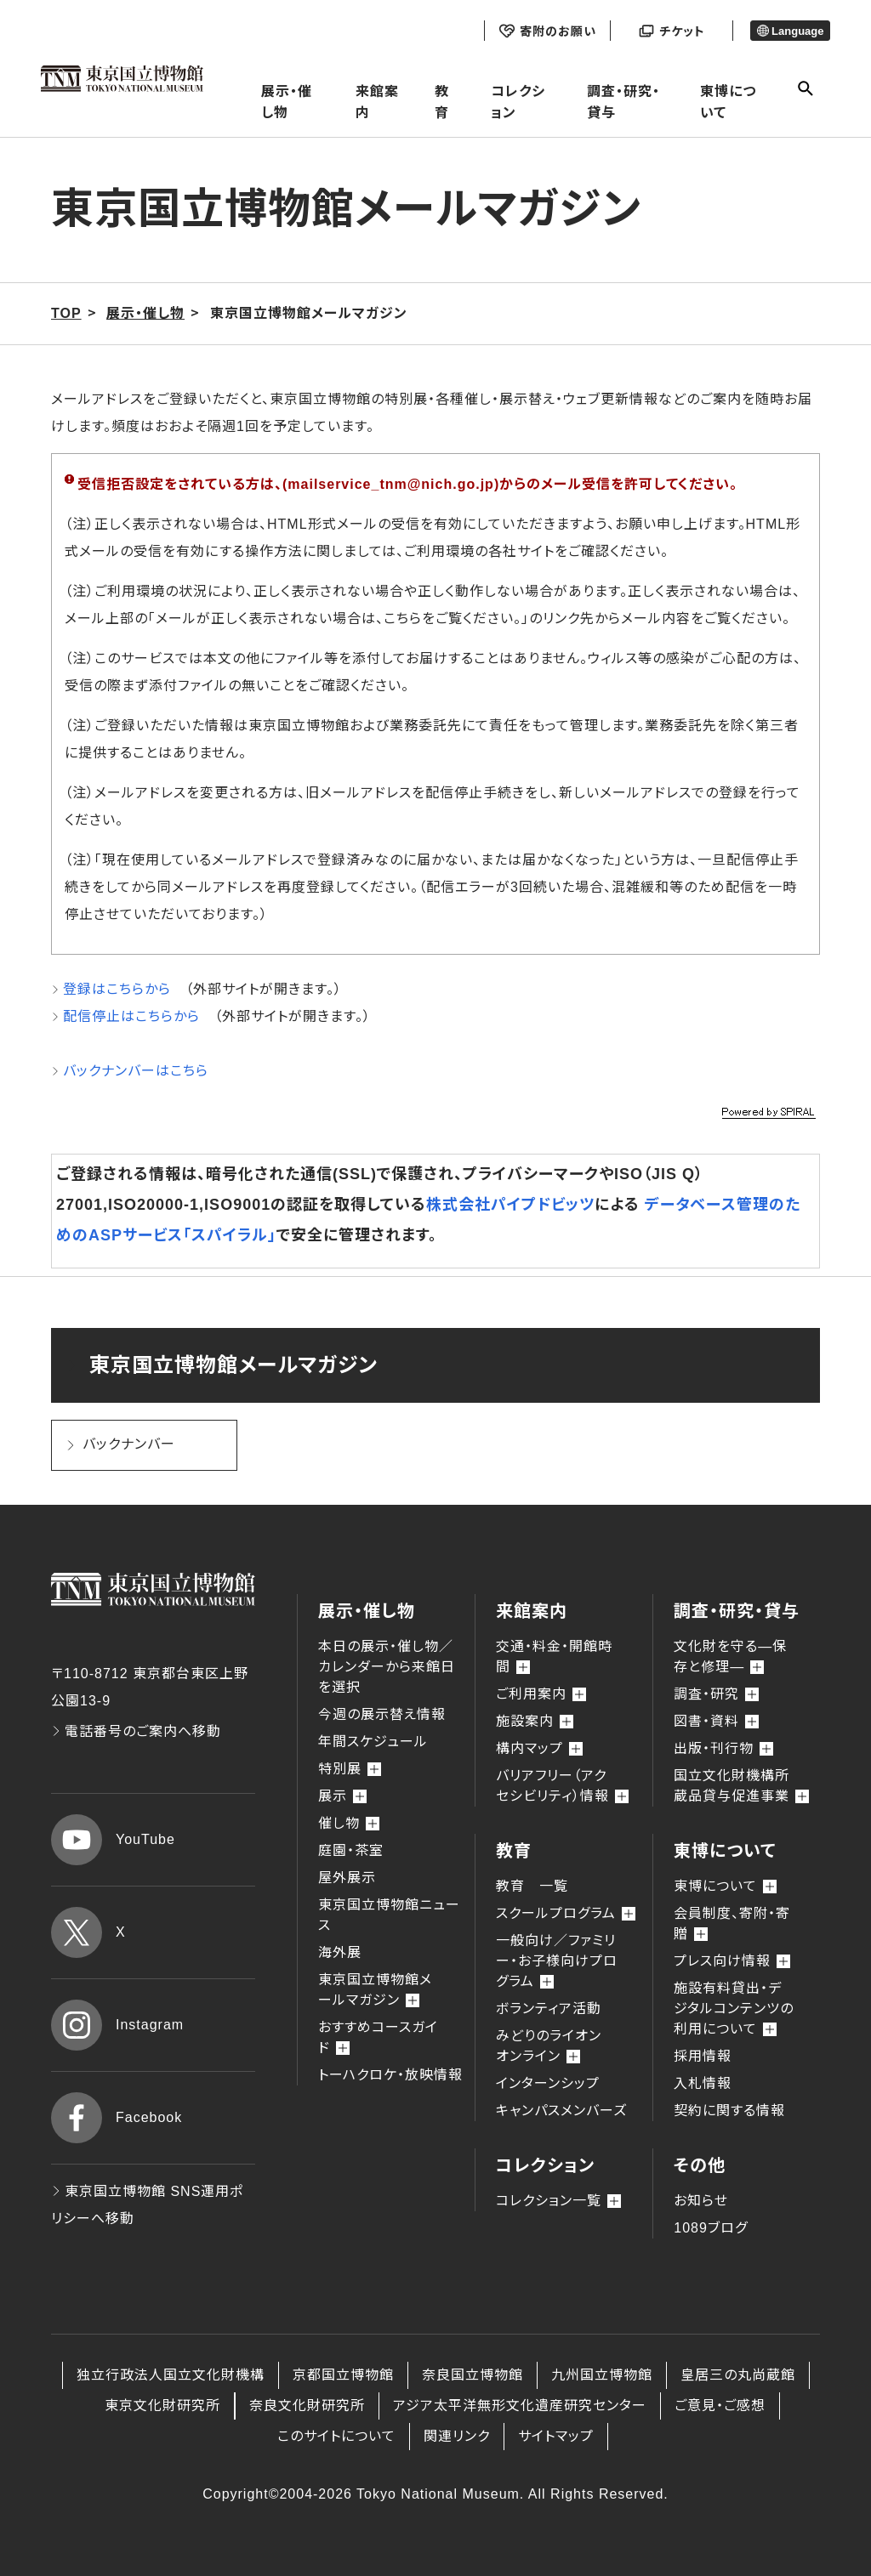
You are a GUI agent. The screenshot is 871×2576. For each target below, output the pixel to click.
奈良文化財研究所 (307, 2405)
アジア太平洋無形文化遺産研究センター (519, 2405)
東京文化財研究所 (162, 2405)
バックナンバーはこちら (135, 1071)
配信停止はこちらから (131, 1016)
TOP (66, 313)
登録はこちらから (117, 989)
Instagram (117, 2025)
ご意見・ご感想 (720, 2405)
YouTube (113, 1839)
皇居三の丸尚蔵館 (737, 2375)
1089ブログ (711, 2228)
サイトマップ (556, 2436)
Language (790, 31)
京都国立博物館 (343, 2375)
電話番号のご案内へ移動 (136, 1731)
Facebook (116, 2117)
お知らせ (701, 2200)
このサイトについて (336, 2436)
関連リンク (457, 2436)
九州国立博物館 (601, 2375)
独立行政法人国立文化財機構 (171, 2375)
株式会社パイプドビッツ (510, 1204)
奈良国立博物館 (472, 2375)
